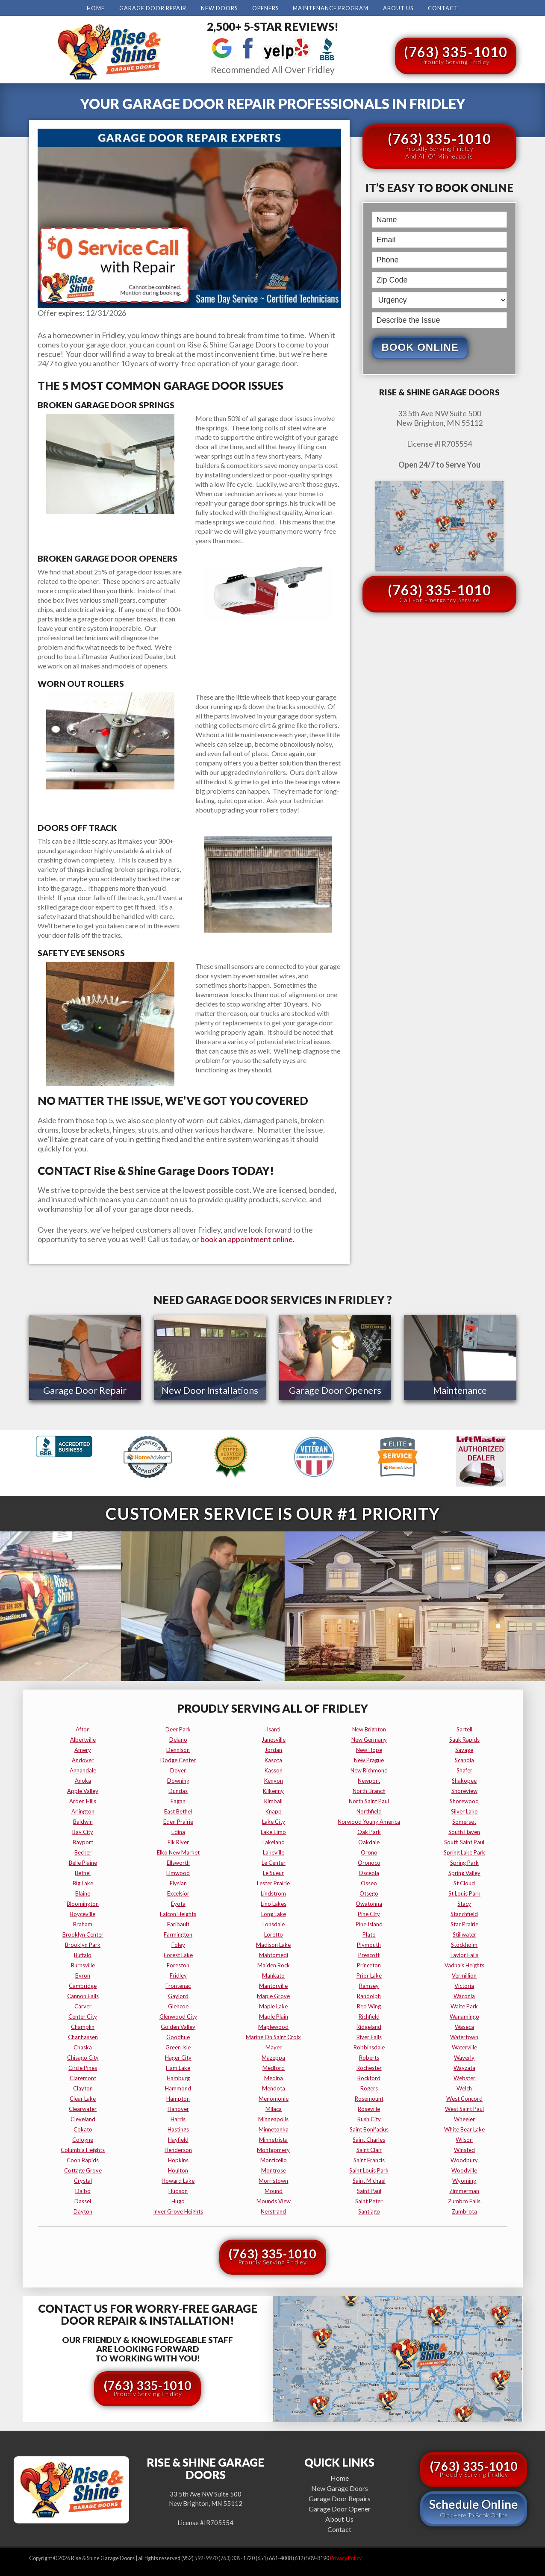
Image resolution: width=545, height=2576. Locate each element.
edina (178, 1830)
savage (464, 1748)
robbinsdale (369, 2045)
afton (83, 1727)
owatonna (369, 1902)
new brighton (369, 1727)
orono (369, 1850)
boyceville (82, 1912)
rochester (369, 2066)
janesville (274, 1737)
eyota (178, 1902)
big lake (83, 1881)
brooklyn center (82, 1932)
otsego (368, 1891)
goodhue (178, 2035)
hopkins (178, 2158)
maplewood (273, 2025)
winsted (464, 2148)
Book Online (420, 347)
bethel (83, 1871)
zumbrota (464, 2209)
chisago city (83, 2055)
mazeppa (273, 2055)
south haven (464, 1830)
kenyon (273, 1778)
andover (83, 1758)
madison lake (273, 1943)
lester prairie (273, 1881)
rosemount (369, 2096)
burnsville (83, 1963)
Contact (443, 8)
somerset (464, 1819)
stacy (464, 1902)
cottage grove (83, 2168)
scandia (464, 1758)
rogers (369, 2086)
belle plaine (83, 1861)
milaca (273, 2107)
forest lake (178, 1953)
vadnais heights (464, 1963)
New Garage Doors (339, 2486)
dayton (83, 2209)
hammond (178, 2086)
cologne (82, 2137)
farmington (178, 1932)
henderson (178, 2148)
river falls (369, 2035)
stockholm (464, 1943)
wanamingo (464, 2014)
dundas (178, 1789)
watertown (464, 2035)
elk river (178, 1840)
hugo (178, 2199)
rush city (369, 2117)
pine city (369, 1912)
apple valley (82, 1789)
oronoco (369, 1861)
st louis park (464, 1891)
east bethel (178, 1809)
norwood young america (369, 1819)
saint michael (369, 2179)
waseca (464, 2025)
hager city (178, 2055)
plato (369, 1932)
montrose (273, 2168)
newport (369, 1778)
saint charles (369, 2137)
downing (178, 1778)
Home (96, 8)
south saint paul (464, 1840)
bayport (83, 1840)
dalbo (83, 2189)
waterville (464, 2045)
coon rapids (83, 2158)
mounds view (273, 2199)
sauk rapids (464, 1737)
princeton (369, 1963)
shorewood (464, 1799)
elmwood (178, 1871)
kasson (274, 1768)
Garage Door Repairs (340, 2497)
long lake (273, 1912)
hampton (178, 2096)
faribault (178, 1922)
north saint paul (369, 1799)
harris (178, 2117)
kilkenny (273, 1789)
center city (82, 2014)
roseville (369, 2107)
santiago (369, 2209)
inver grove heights (178, 2209)
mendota (273, 2086)
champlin (82, 2025)
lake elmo (273, 1830)
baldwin (83, 1819)
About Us (398, 8)
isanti (273, 1727)
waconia (464, 1994)
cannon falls (83, 1994)
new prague (369, 1758)
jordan (273, 1748)
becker (82, 1850)
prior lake (369, 1973)
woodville (464, 2168)
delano (178, 1737)
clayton (83, 2086)
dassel (82, 2199)
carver (82, 2004)
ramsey (369, 1984)
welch (464, 2086)
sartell (464, 1727)
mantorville (273, 1984)
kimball (273, 1799)
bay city (82, 1830)
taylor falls (464, 1953)
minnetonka (274, 2127)
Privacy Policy (346, 2556)
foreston (178, 1963)
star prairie (464, 1922)
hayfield (178, 2137)
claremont (83, 2076)
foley (178, 1943)
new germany (369, 1737)
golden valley (178, 2025)
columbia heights (83, 2148)
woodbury (464, 2158)
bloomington (83, 1902)
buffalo (82, 1953)
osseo (369, 1881)
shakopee (464, 1778)
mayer (273, 2045)
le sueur (273, 1871)
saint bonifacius (369, 2127)
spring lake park (464, 1850)
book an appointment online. (247, 1239)
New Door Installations (210, 1390)
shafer (464, 1768)
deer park (178, 1727)
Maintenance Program (330, 8)
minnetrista (273, 2137)
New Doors (219, 8)
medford (273, 2066)
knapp (273, 1809)
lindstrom (273, 1891)
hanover (178, 2107)
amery (82, 1748)
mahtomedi (273, 1953)
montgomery (273, 2148)
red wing (369, 2004)
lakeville (273, 1850)
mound (274, 2189)
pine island (369, 1922)
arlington (82, 1809)
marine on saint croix (273, 2035)
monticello (273, 2158)
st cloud (464, 1881)
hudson (178, 2189)
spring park (464, 1861)
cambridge (83, 1984)
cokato (83, 2127)
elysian (178, 1881)
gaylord (178, 1994)
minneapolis (273, 2117)
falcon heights (178, 1912)
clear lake (83, 2096)
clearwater (83, 2107)
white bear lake (464, 2127)
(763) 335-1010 (455, 54)
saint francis (369, 2158)
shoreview (464, 1789)
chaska (83, 2045)
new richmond (369, 1768)
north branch (369, 1789)
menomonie (274, 2096)
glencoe (178, 2004)
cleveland (83, 2117)
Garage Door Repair (152, 8)
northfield (369, 1809)
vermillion (464, 1973)
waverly (464, 2055)
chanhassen (83, 2035)
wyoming (464, 2179)
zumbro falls (464, 2199)
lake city (273, 1819)
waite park (464, 2004)
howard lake (178, 2179)
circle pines (82, 2066)
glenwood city (178, 2014)
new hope (369, 1748)
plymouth (369, 1943)
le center (274, 1861)
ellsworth (178, 1861)
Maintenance (460, 1390)
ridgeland (368, 2025)
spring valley (464, 1871)
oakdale (369, 1840)
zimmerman (464, 2189)
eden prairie (178, 1819)
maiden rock (273, 1963)
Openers (265, 8)
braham (82, 1922)
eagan (178, 1799)
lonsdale (273, 1922)
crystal (83, 2179)
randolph (369, 1994)
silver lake (464, 1809)
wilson (464, 2137)
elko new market (178, 1850)
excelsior (178, 1891)
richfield (369, 2014)
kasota (273, 1758)
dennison (178, 1748)
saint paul (369, 2189)
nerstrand (273, 2209)
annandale (83, 1768)
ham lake (178, 2066)
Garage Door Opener (340, 2507)
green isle (178, 2045)
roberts (369, 2055)
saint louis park (369, 2168)
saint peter (369, 2199)
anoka (83, 1778)
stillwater (464, 1932)
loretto (273, 1932)
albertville (83, 1737)
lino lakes (273, 1902)
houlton (178, 2168)
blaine (82, 1891)
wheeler (464, 2117)
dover (178, 1768)
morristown (273, 2179)
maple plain (273, 2014)
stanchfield (464, 1912)
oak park (369, 1830)
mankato (273, 1973)
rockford (368, 2076)
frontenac (178, 1984)
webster (464, 2076)
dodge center (178, 1758)
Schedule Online (473, 2506)
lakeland (273, 1840)
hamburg (178, 2076)
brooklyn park (82, 1943)
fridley (178, 1973)
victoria (464, 1984)
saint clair (369, 2148)
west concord (464, 2096)
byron (82, 1973)
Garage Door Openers (335, 1390)
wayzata (464, 2066)
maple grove (273, 1994)
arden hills (82, 1799)
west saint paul (464, 2107)
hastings (178, 2127)
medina (273, 2076)
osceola (369, 1871)
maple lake (273, 2004)
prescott (369, 1953)
